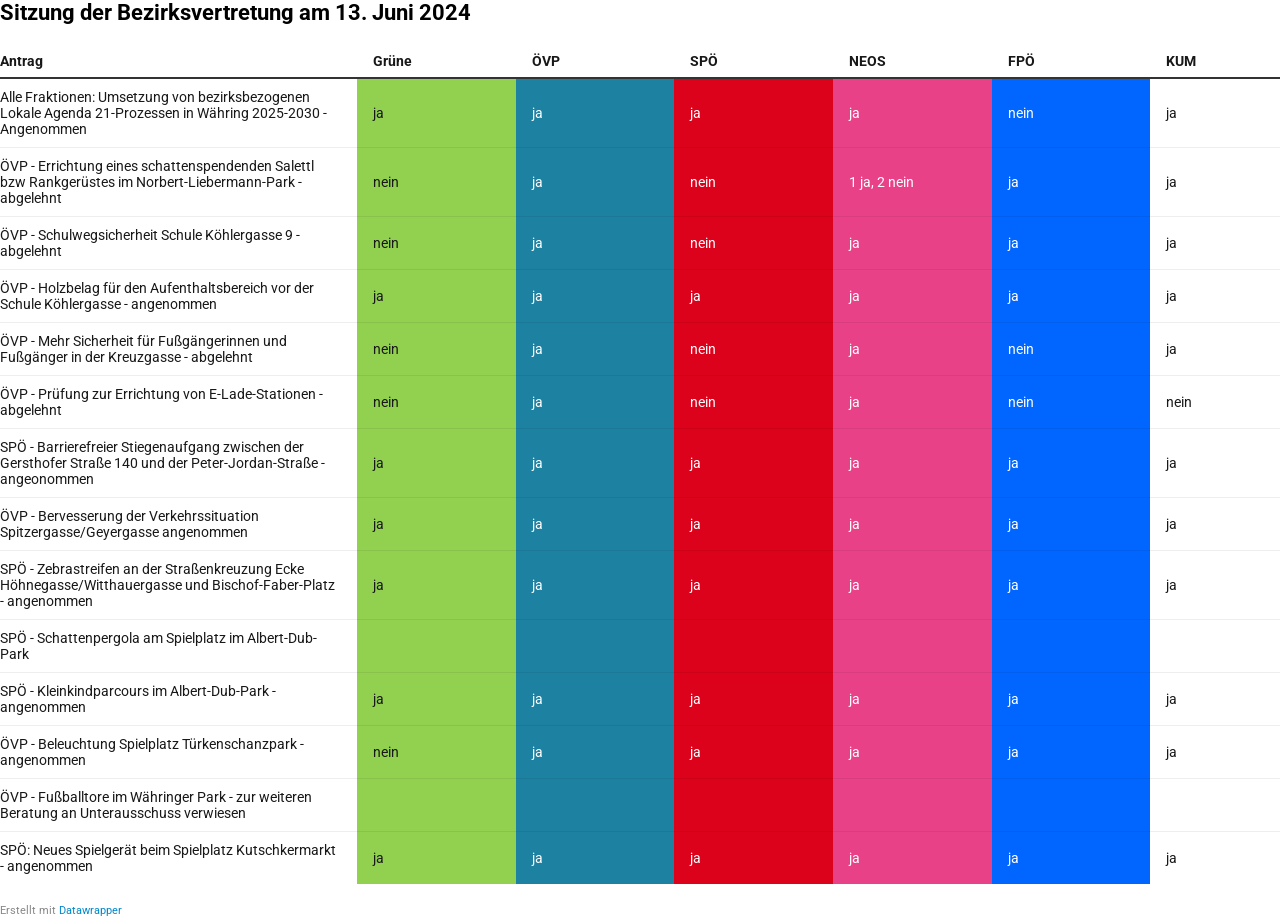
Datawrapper (90, 910)
